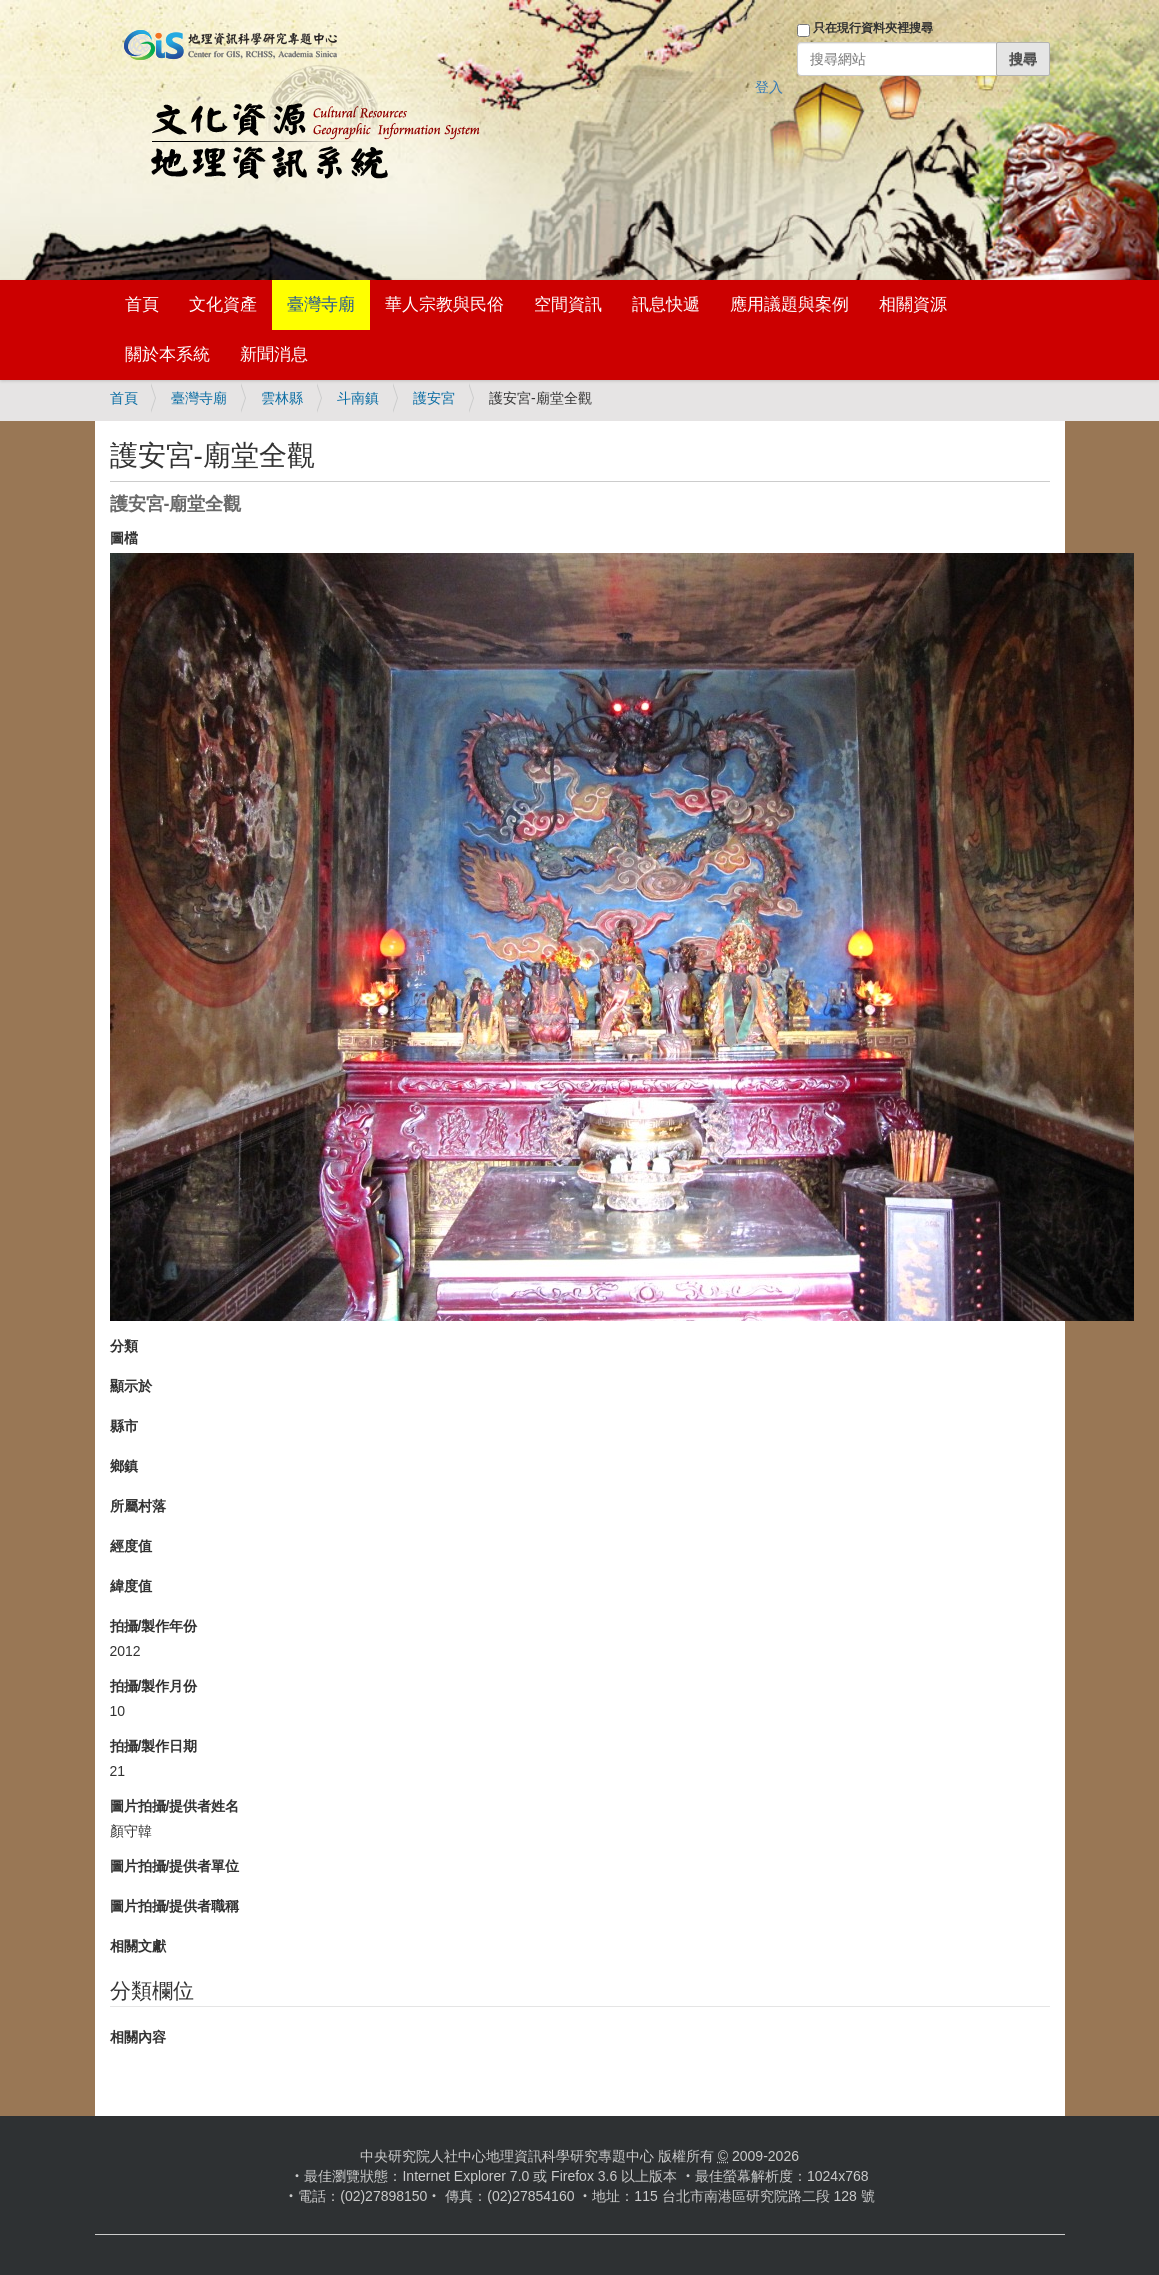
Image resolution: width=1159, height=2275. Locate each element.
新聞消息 (274, 354)
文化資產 (223, 304)
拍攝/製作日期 (154, 1746)
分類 (124, 1346)
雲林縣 (282, 398)
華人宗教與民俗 (444, 304)
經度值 (131, 1546)
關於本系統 (167, 354)
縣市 (124, 1426)
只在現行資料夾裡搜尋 (873, 28)
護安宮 (434, 398)
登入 (769, 87)
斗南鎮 (358, 398)
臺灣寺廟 (321, 304)
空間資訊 (568, 304)
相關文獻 (138, 1946)
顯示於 (131, 1386)
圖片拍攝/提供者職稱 (175, 1906)
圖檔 (124, 538)
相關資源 (913, 304)
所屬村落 (138, 1506)
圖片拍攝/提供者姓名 (175, 1806)
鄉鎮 (124, 1466)
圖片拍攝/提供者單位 (175, 1866)
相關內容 (138, 2037)
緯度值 (131, 1586)
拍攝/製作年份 (154, 1626)
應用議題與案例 (789, 304)
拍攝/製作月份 (154, 1686)
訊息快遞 (666, 304)
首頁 (142, 304)
